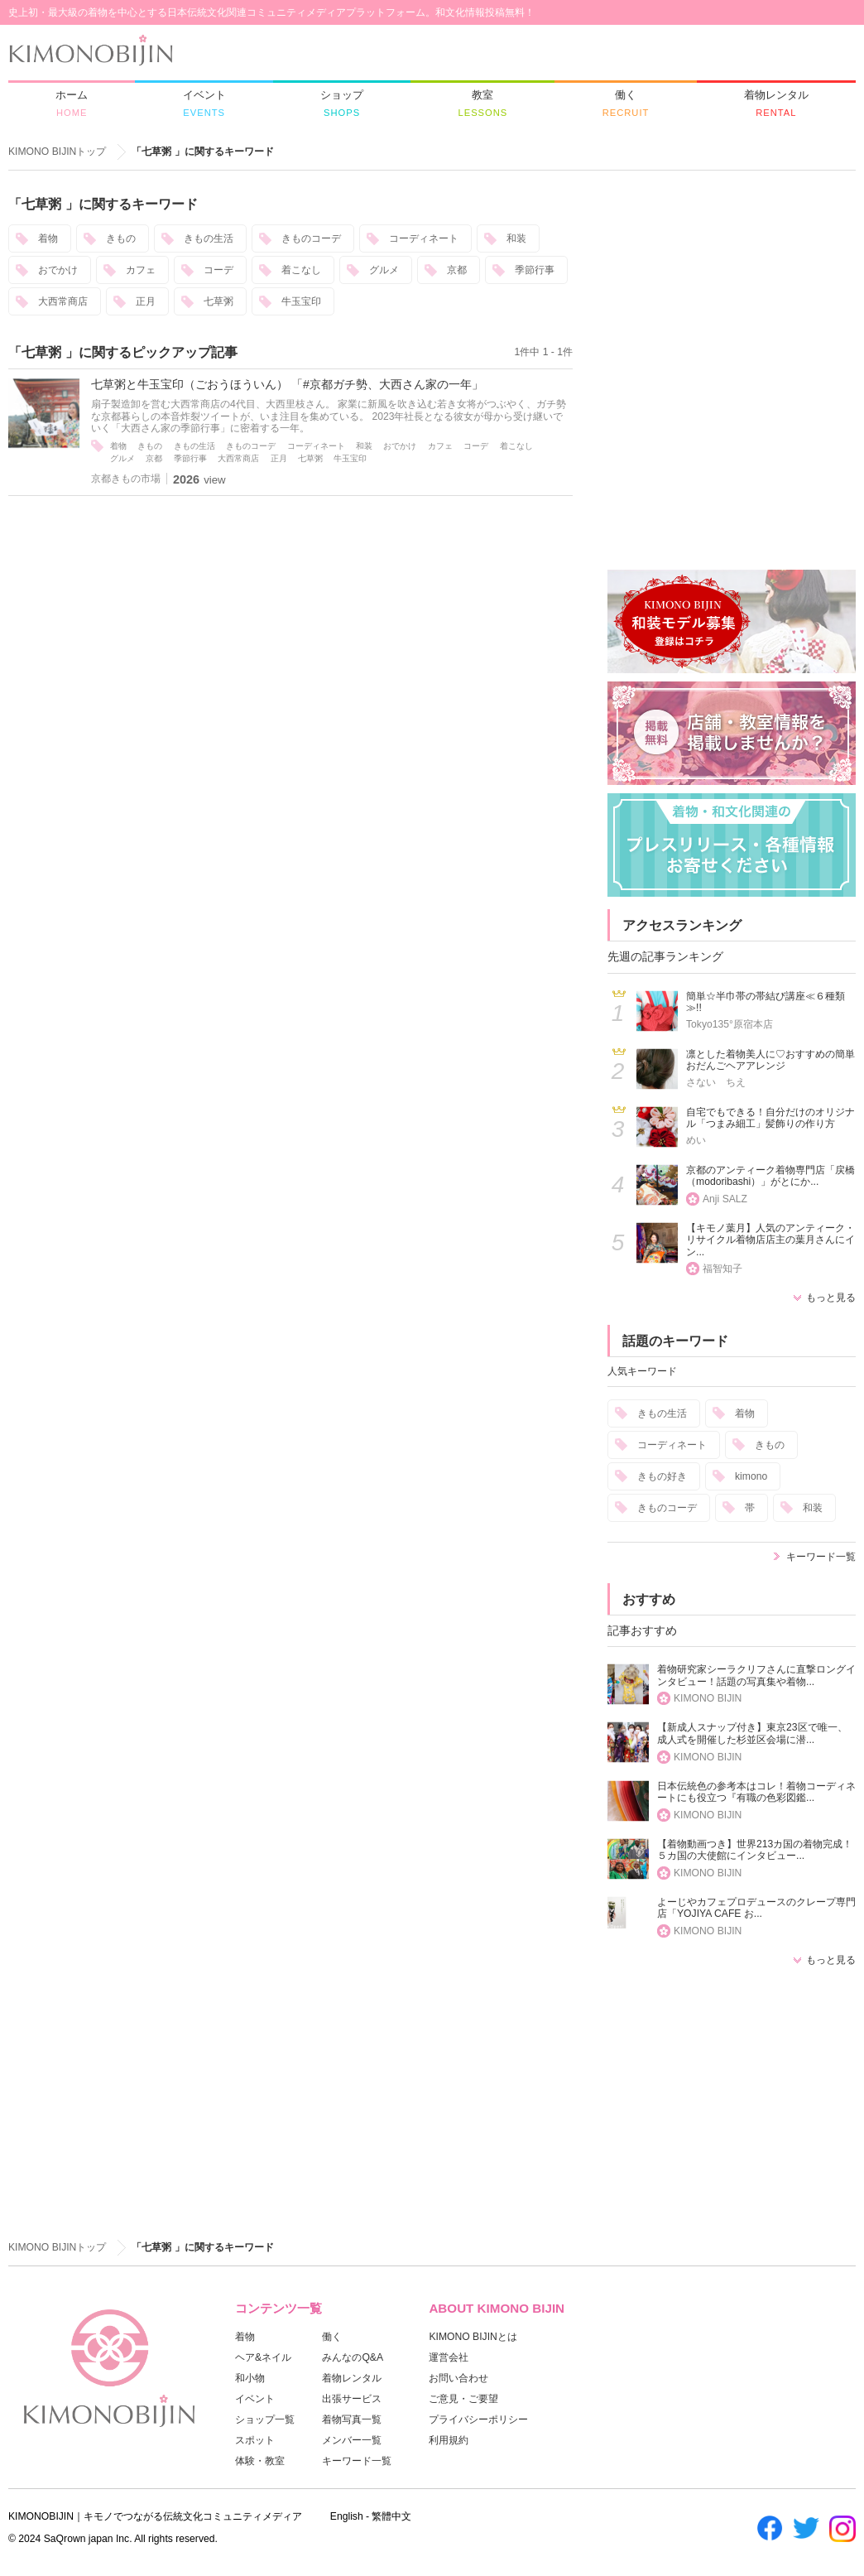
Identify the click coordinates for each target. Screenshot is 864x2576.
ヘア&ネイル (263, 2357)
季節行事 (534, 270)
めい (696, 1140)
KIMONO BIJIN (708, 1698)
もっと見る (831, 1297)
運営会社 (448, 2357)
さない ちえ (716, 1082)
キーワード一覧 (821, 1556)
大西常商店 (63, 301)
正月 (146, 301)
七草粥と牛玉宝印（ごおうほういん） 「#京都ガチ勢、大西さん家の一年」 (287, 384)
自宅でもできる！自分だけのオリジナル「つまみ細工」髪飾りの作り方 (770, 1118)
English (346, 2516)
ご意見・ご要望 (463, 2399)
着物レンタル (352, 2378)
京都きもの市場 (126, 478)
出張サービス (352, 2399)
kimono (751, 1476)
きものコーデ (311, 238)
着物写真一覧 (352, 2419)
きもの (121, 238)
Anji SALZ (725, 1199)
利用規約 (448, 2440)
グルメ (384, 270)
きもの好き (662, 1476)
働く (332, 2336)
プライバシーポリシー (478, 2419)
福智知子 (722, 1268)
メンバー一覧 (352, 2440)
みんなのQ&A (352, 2357)
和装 (516, 238)
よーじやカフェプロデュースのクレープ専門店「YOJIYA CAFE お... (756, 1908)
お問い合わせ (458, 2378)
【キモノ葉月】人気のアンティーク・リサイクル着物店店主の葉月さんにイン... (770, 1240)
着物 (48, 238)
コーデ (218, 270)
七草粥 (218, 301)
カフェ (141, 270)
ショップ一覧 (265, 2419)
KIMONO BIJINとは (472, 2336)
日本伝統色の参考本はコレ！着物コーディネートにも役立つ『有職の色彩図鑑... (756, 1792)
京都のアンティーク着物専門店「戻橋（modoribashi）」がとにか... (770, 1176)
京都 (457, 270)
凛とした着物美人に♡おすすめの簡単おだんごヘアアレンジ (770, 1060)
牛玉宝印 (301, 301)
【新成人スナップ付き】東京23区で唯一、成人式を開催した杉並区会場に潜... (752, 1733)
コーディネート (423, 238)
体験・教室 (260, 2461)
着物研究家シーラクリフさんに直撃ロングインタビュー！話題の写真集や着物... (756, 1676)
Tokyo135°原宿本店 (729, 1024)
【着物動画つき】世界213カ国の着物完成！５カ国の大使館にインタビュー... (754, 1850)
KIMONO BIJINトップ (57, 151)
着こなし (301, 270)
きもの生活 (208, 238)
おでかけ (58, 270)
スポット (255, 2440)
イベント (255, 2399)
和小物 (250, 2378)
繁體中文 (391, 2516)
